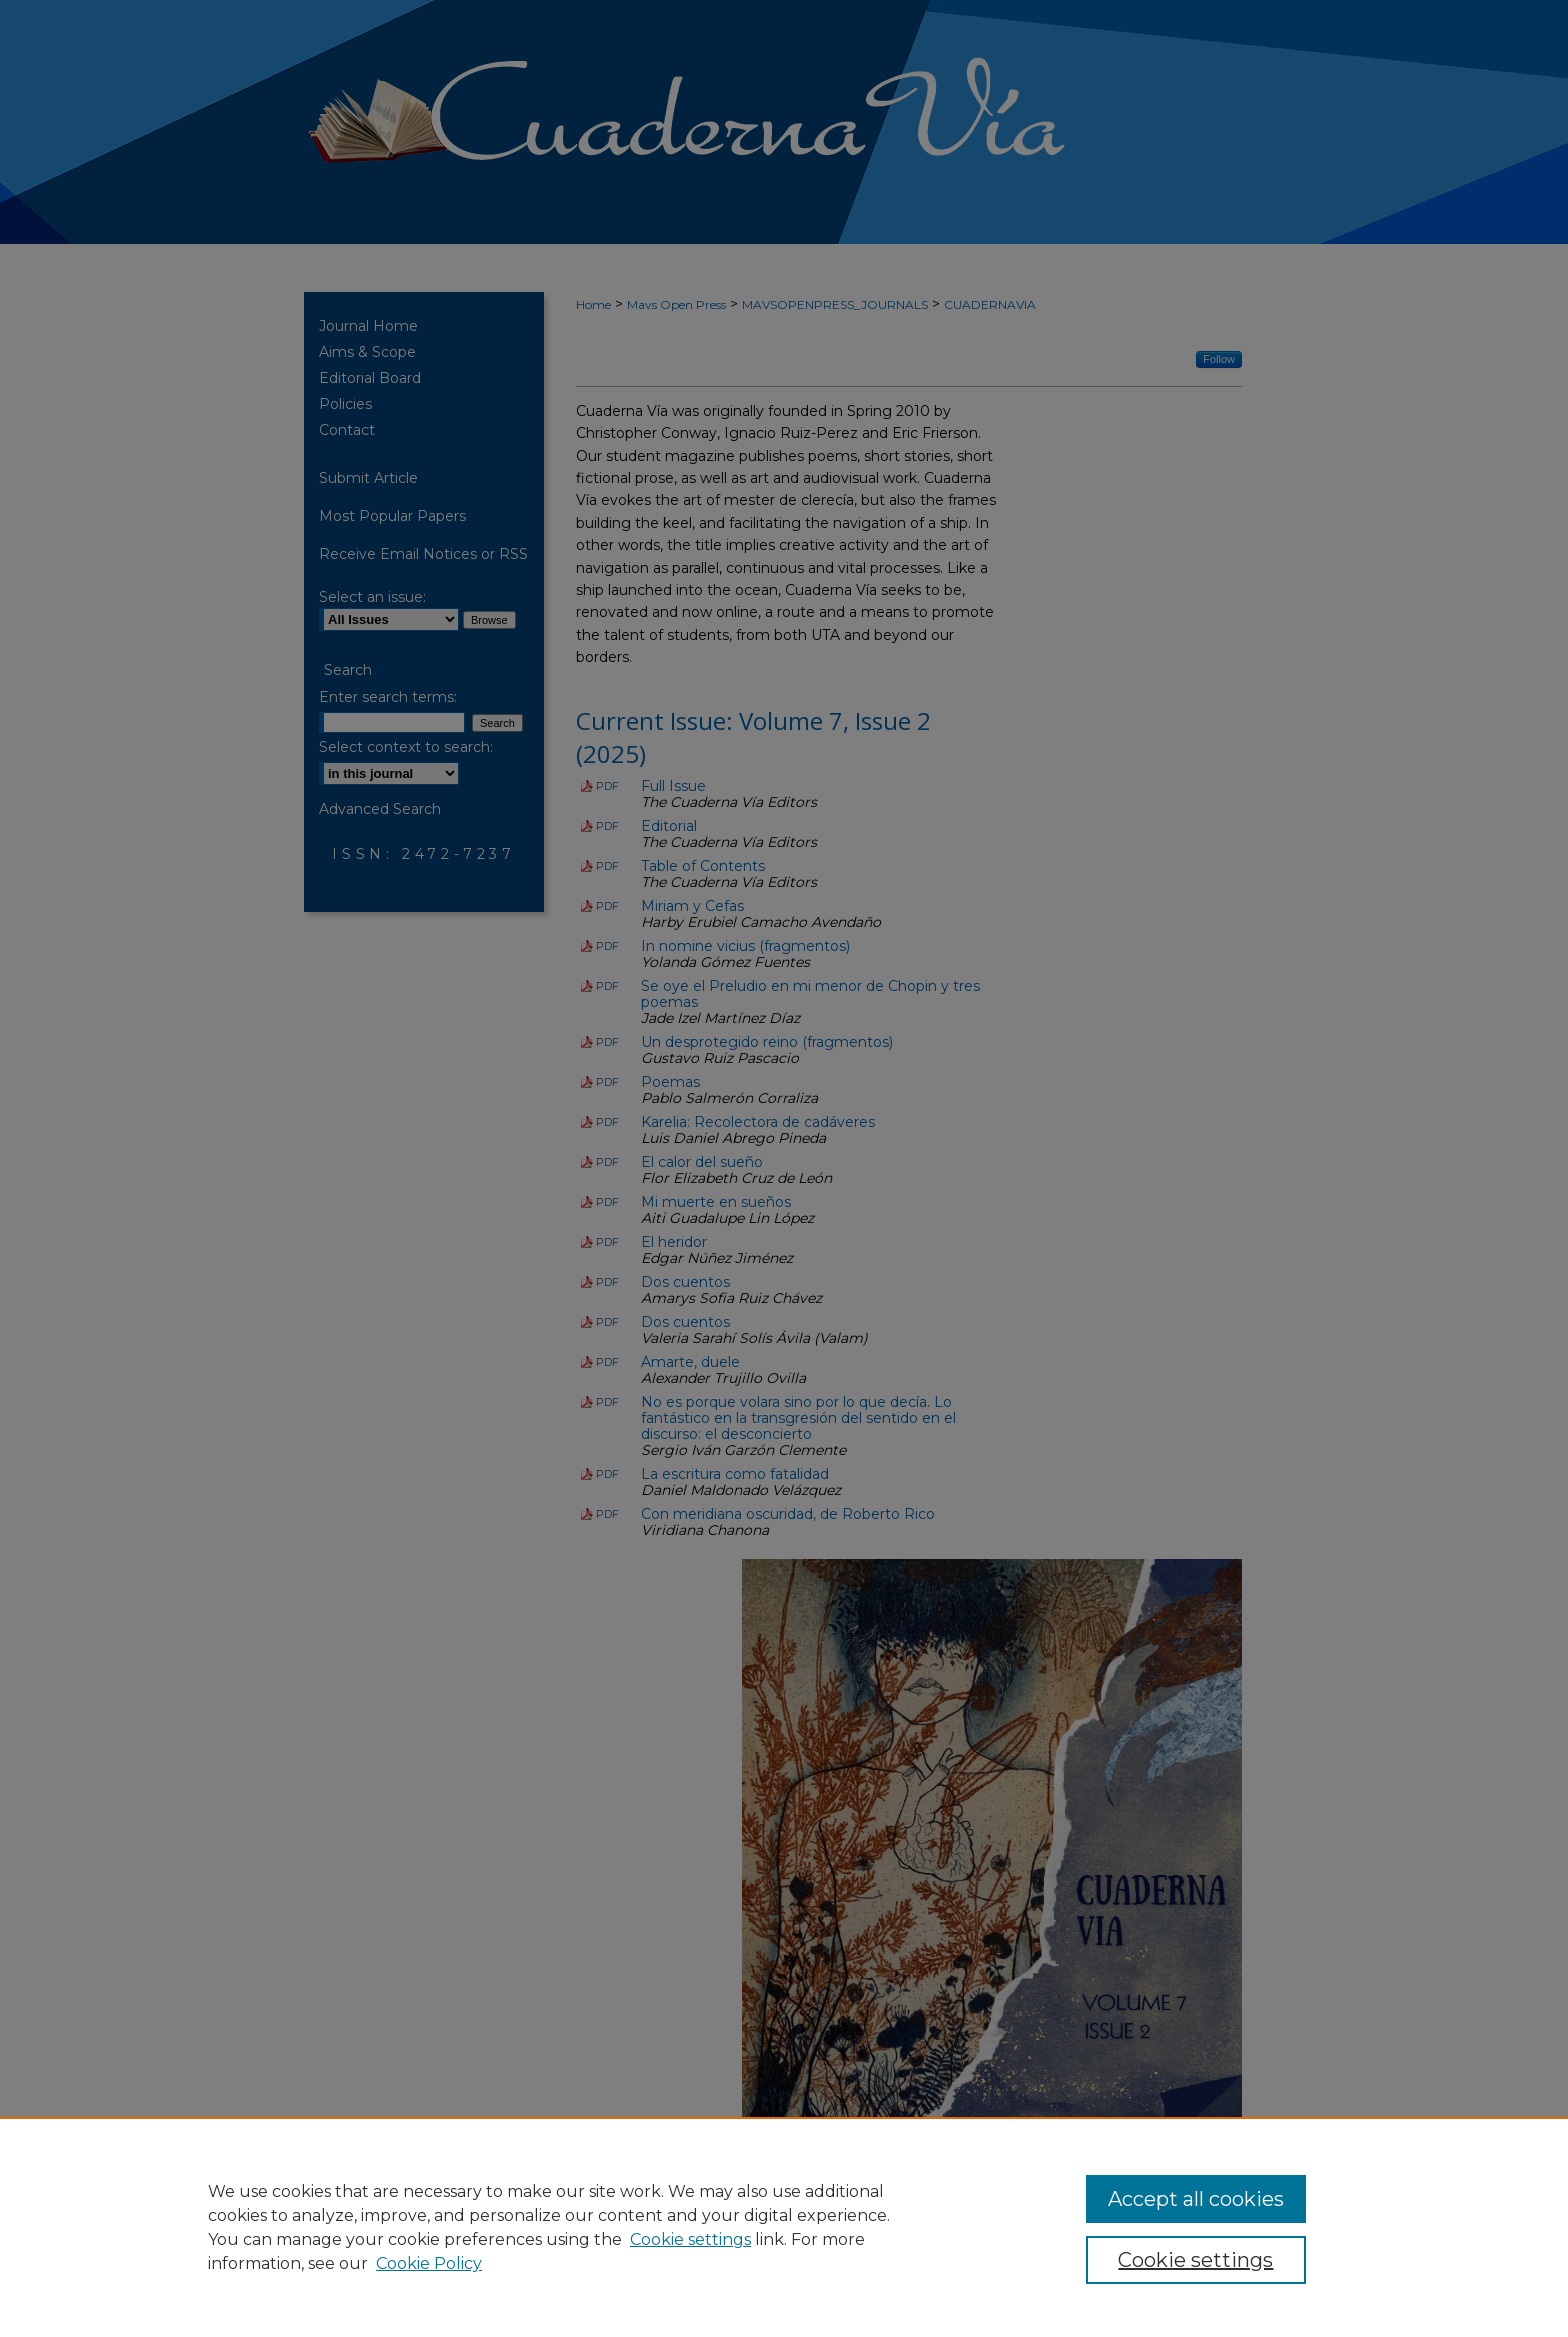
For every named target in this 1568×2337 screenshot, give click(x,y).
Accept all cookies (1196, 2199)
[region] (784, 2227)
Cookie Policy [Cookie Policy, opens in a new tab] (429, 2263)
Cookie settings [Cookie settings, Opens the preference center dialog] (1195, 2260)
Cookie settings (690, 2239)
